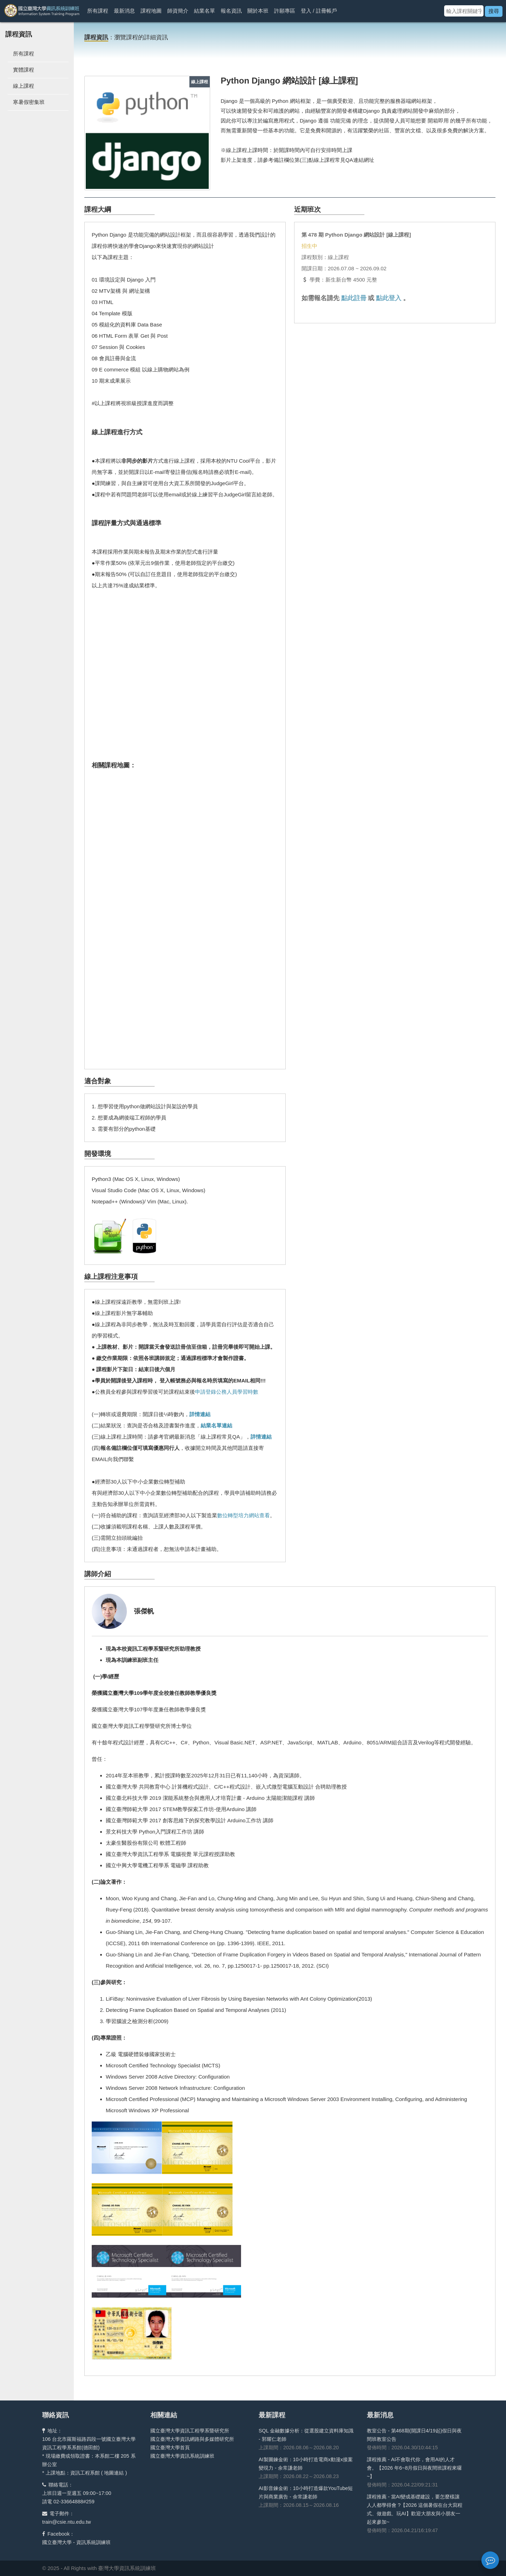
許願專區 (284, 11)
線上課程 (23, 86)
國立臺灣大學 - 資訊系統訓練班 (76, 2542)
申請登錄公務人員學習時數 (226, 1392)
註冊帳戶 (326, 11)
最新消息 (124, 11)
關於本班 (257, 11)
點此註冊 (353, 298)
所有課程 (97, 11)
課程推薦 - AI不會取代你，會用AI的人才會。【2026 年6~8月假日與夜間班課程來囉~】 (414, 2468)
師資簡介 (177, 11)
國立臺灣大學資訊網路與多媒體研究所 (192, 2439)
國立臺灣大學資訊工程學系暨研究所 (189, 2430)
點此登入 (388, 298)
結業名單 (204, 11)
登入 (306, 11)
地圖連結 (114, 2473)
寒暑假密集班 (29, 102)
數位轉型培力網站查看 (243, 1515)
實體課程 (23, 70)
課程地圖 (151, 11)
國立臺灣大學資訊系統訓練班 (182, 2456)
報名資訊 (231, 11)
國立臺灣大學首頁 (170, 2447)
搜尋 (493, 11)
